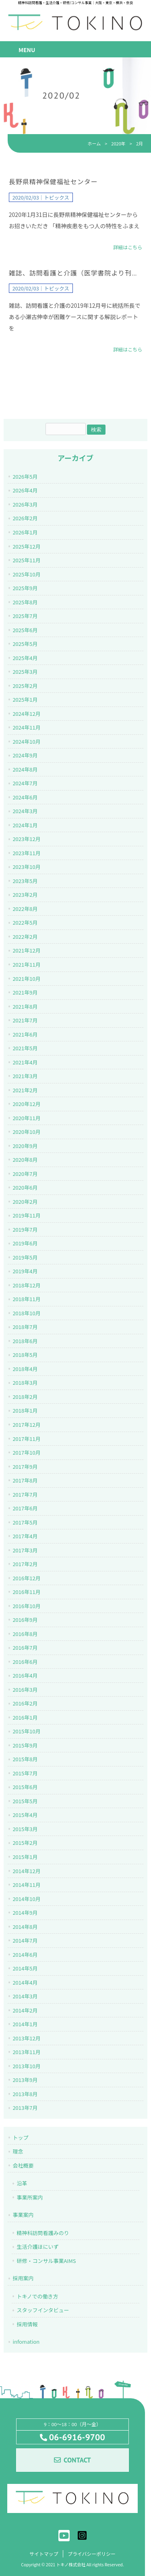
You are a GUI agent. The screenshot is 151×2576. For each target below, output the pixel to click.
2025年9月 (24, 588)
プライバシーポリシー (92, 2553)
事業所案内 (30, 2197)
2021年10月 (26, 978)
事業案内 (22, 2215)
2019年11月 (26, 1215)
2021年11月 (26, 964)
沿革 (22, 2183)
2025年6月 (24, 630)
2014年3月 (24, 1996)
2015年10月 (26, 1731)
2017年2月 (24, 1564)
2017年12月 (26, 1424)
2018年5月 (24, 1354)
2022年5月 (24, 922)
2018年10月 (26, 1313)
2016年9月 (24, 1619)
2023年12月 (26, 839)
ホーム (94, 143)
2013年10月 (26, 2066)
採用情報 (27, 2324)
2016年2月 (24, 1703)
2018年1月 (24, 1410)
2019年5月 (24, 1257)
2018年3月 (24, 1382)
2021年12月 (26, 950)
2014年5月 (24, 1968)
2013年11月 (26, 2052)
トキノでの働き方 (37, 2296)
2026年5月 (24, 476)
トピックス (56, 197)
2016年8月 (24, 1634)
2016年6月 (24, 1661)
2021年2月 (24, 1090)
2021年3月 (24, 1076)
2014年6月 (24, 1954)
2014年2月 (24, 2010)
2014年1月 (24, 2024)
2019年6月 (24, 1243)
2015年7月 (24, 1773)
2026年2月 (24, 518)
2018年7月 (24, 1327)
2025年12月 (26, 546)
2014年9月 (24, 1912)
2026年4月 (24, 490)
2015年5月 (24, 1801)
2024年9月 (24, 755)
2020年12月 (26, 1104)
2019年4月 (24, 1271)
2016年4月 (24, 1675)
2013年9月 (24, 2080)
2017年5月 (24, 1522)
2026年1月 (24, 532)
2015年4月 (24, 1815)
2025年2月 (24, 686)
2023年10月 (26, 867)
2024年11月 (26, 727)
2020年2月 (24, 1201)
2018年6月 (24, 1341)
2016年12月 (26, 1578)
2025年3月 (24, 671)
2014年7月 (24, 1940)
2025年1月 (24, 699)
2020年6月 (24, 1187)
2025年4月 (24, 658)
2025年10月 (26, 574)
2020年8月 (24, 1159)
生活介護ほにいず (37, 2246)
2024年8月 (24, 769)
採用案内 (22, 2278)
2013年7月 (24, 2107)
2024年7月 (24, 783)
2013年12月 (26, 2038)
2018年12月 (26, 1285)
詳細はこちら (127, 247)
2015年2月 (24, 1842)
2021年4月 (24, 1062)
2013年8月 (24, 2094)
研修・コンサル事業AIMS (46, 2261)
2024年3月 (24, 811)
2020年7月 (24, 1174)
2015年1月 (24, 1857)
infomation (25, 2341)
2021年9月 (24, 992)
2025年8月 (24, 602)
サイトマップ (43, 2553)
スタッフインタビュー (43, 2310)
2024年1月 (24, 825)
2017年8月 (24, 1480)
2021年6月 (24, 1034)
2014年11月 (26, 1884)
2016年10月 (26, 1606)
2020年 (118, 143)
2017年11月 (26, 1439)
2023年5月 (24, 881)
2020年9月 (24, 1146)
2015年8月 (24, 1759)
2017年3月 (24, 1550)
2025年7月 (24, 616)
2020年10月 (26, 1132)
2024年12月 (26, 713)
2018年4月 (24, 1369)
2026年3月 (24, 504)
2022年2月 (24, 936)
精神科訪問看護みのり (43, 2233)
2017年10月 (26, 1452)
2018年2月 (24, 1397)
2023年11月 (26, 853)
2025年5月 (24, 644)
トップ (20, 2137)
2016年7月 (24, 1647)
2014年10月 (26, 1899)
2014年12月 (26, 1871)
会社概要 (22, 2165)
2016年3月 (24, 1689)
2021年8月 (24, 1006)
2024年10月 (26, 741)
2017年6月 (24, 1508)
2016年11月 (26, 1592)
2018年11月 (26, 1299)
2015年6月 (24, 1787)
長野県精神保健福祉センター (53, 182)
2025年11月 (26, 560)
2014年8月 (24, 1926)
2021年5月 (24, 1048)
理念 (17, 2151)
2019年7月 (24, 1229)
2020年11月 (26, 1118)
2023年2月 (24, 894)
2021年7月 (24, 1020)
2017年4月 (24, 1536)
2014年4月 (24, 1982)
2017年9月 (24, 1466)
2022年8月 (24, 909)
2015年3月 (24, 1829)
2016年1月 (24, 1717)
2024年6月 (24, 797)
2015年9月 (24, 1745)
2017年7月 (24, 1494)
